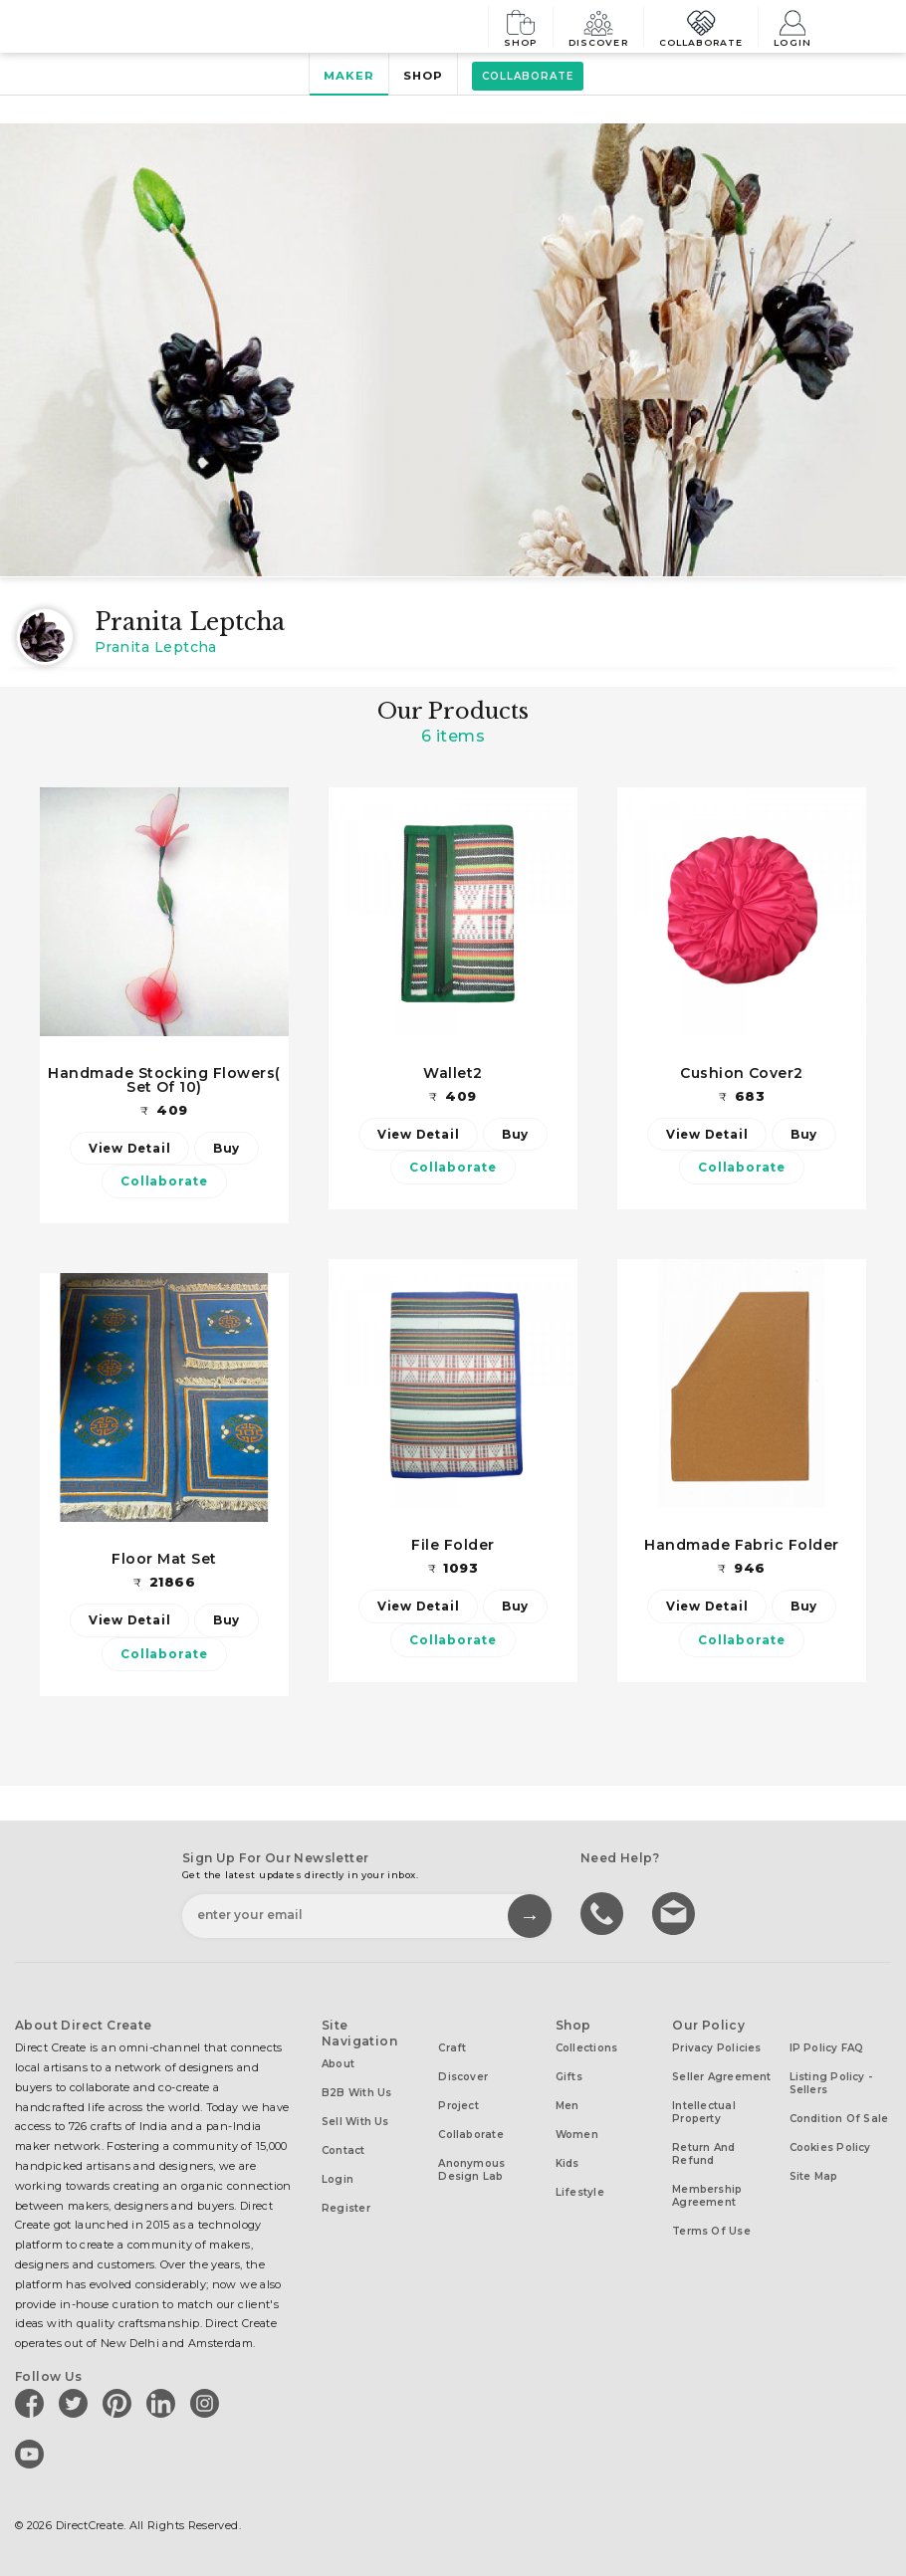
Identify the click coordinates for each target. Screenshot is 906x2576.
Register (346, 2208)
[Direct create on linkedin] (164, 2403)
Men (567, 2105)
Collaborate (701, 26)
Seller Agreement (722, 2076)
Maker (349, 76)
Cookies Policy (830, 2147)
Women (577, 2134)
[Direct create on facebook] (33, 2403)
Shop (521, 26)
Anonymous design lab (471, 2170)
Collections (586, 2047)
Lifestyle (580, 2192)
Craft (452, 2047)
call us (604, 1912)
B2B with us (356, 2092)
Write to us (676, 1912)
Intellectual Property (704, 2112)
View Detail (130, 1149)
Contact (343, 2150)
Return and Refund (703, 2154)
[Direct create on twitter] (77, 2403)
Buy (226, 1149)
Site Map (814, 2176)
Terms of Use (711, 2231)
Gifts (569, 2076)
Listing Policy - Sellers (831, 2083)
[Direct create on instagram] (208, 2403)
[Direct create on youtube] (33, 2453)
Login (792, 26)
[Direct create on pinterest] (120, 2403)
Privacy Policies (717, 2047)
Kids (567, 2163)
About (338, 2063)
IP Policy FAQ (827, 2047)
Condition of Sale (839, 2118)
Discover (598, 26)
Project (458, 2105)
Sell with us (355, 2121)
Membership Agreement (707, 2196)
